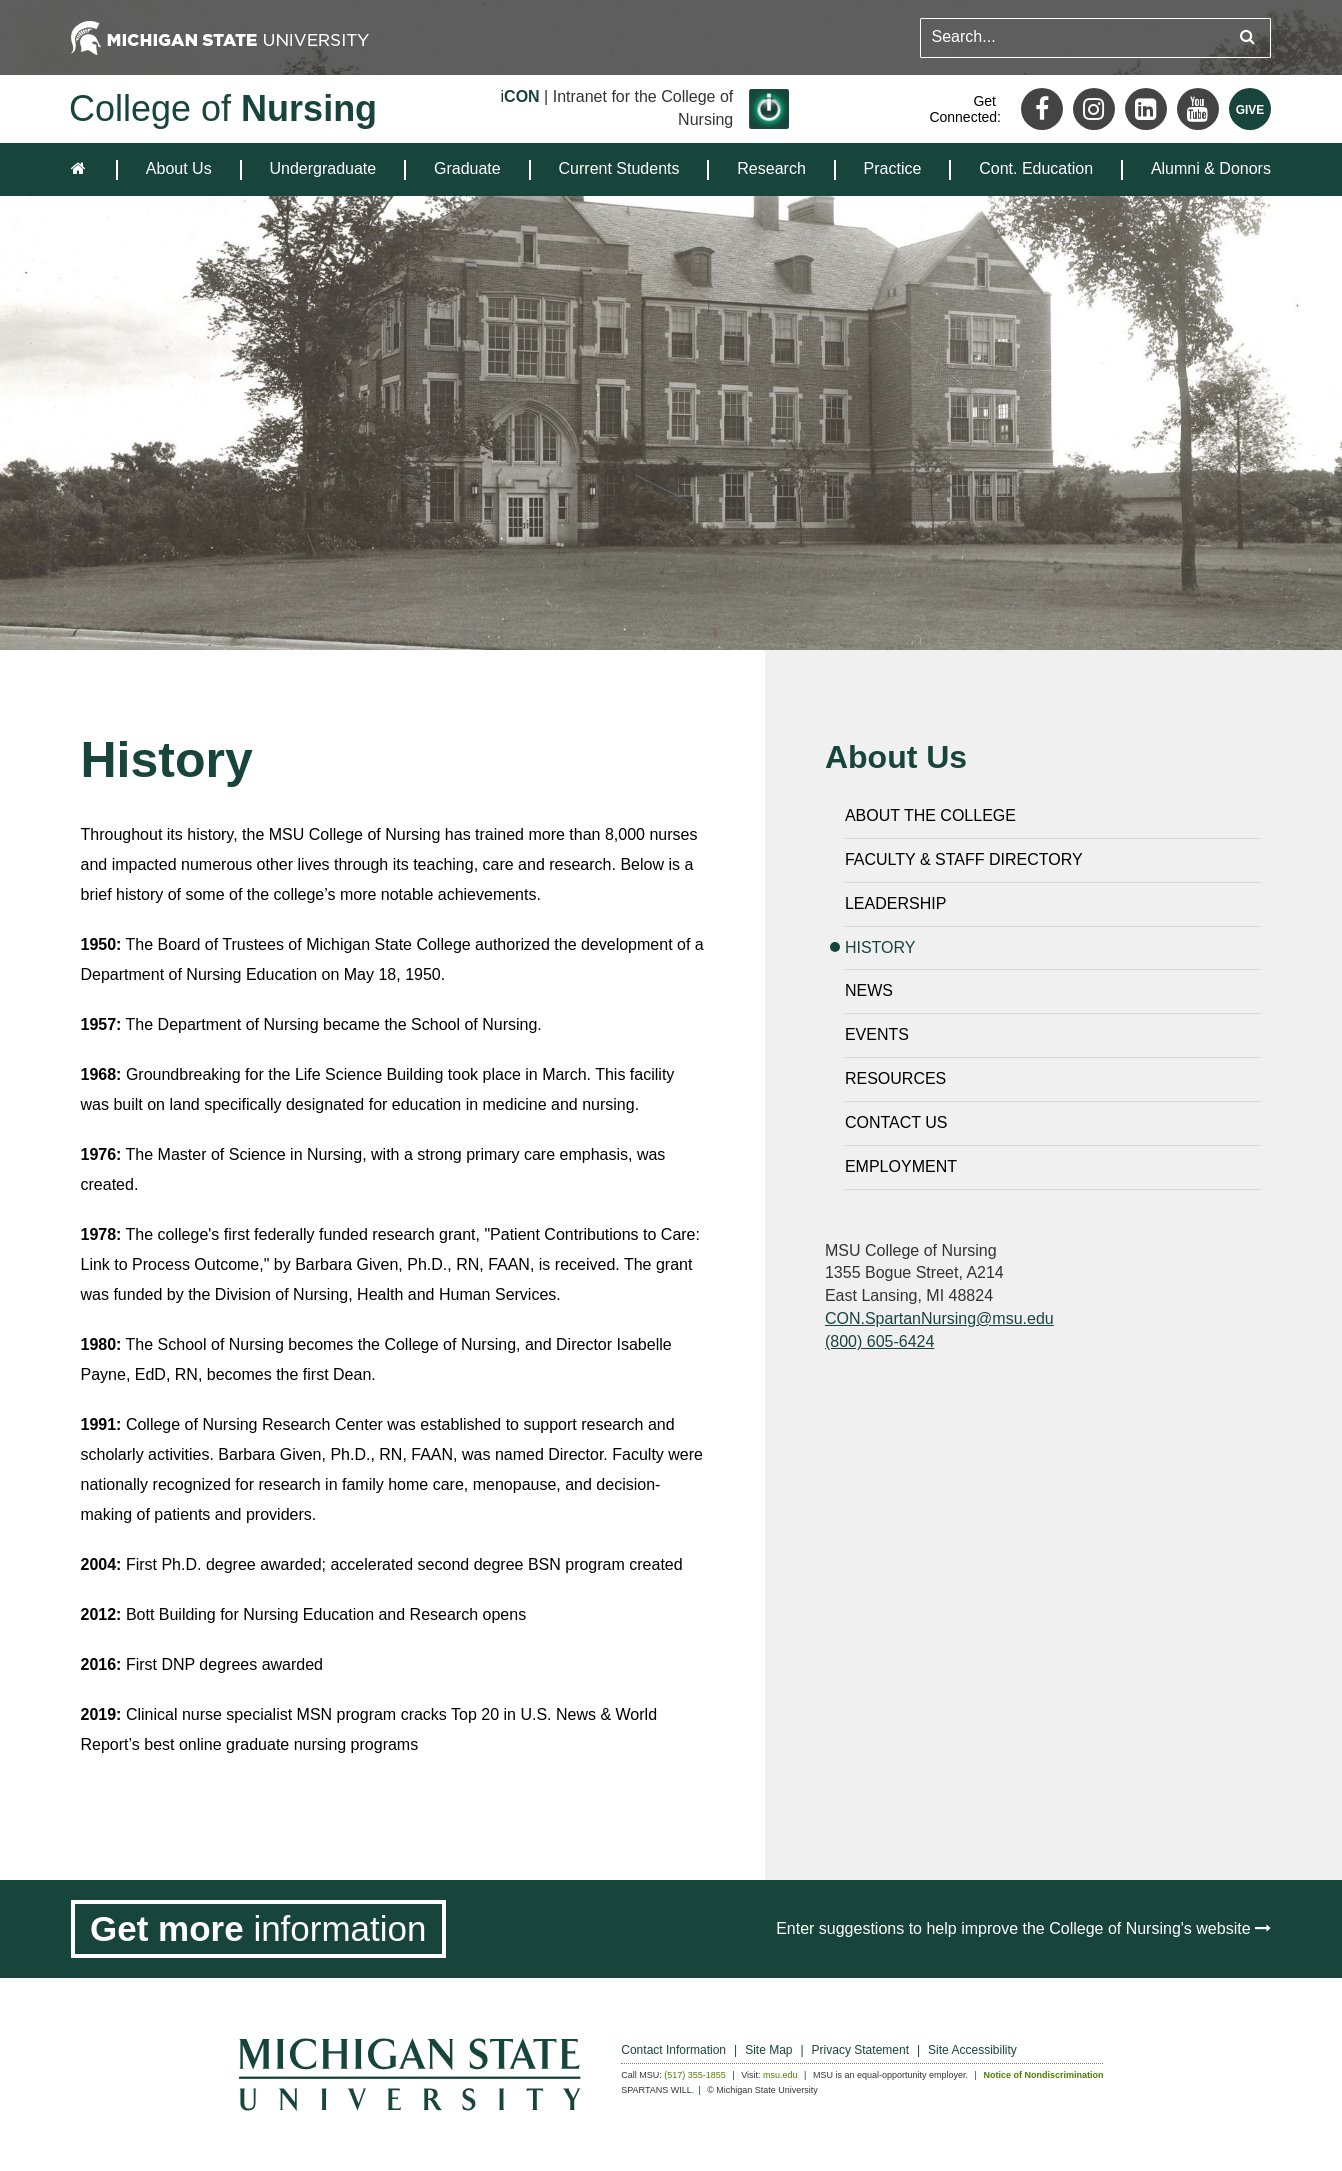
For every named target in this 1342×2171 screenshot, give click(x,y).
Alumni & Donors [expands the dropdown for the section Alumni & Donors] (1211, 168)
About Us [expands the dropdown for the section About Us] (179, 168)
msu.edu (780, 2075)
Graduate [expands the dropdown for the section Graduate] (467, 168)
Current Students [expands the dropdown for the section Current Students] (619, 168)
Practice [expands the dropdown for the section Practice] (893, 168)
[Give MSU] (1250, 109)
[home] (82, 169)
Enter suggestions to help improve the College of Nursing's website (1023, 1928)
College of (223, 108)
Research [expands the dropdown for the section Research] (771, 168)
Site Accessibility (972, 2050)
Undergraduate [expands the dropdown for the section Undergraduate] (322, 168)
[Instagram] (1094, 109)
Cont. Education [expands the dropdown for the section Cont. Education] (1036, 168)
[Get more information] (258, 1929)
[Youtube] (1198, 109)
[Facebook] (1042, 109)
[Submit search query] (1247, 37)
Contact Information (673, 2050)
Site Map (768, 2050)
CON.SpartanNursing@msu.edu (939, 1318)
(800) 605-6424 (879, 1341)
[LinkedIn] (1146, 109)
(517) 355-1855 (695, 2075)
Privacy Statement (860, 2050)
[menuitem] (179, 169)
